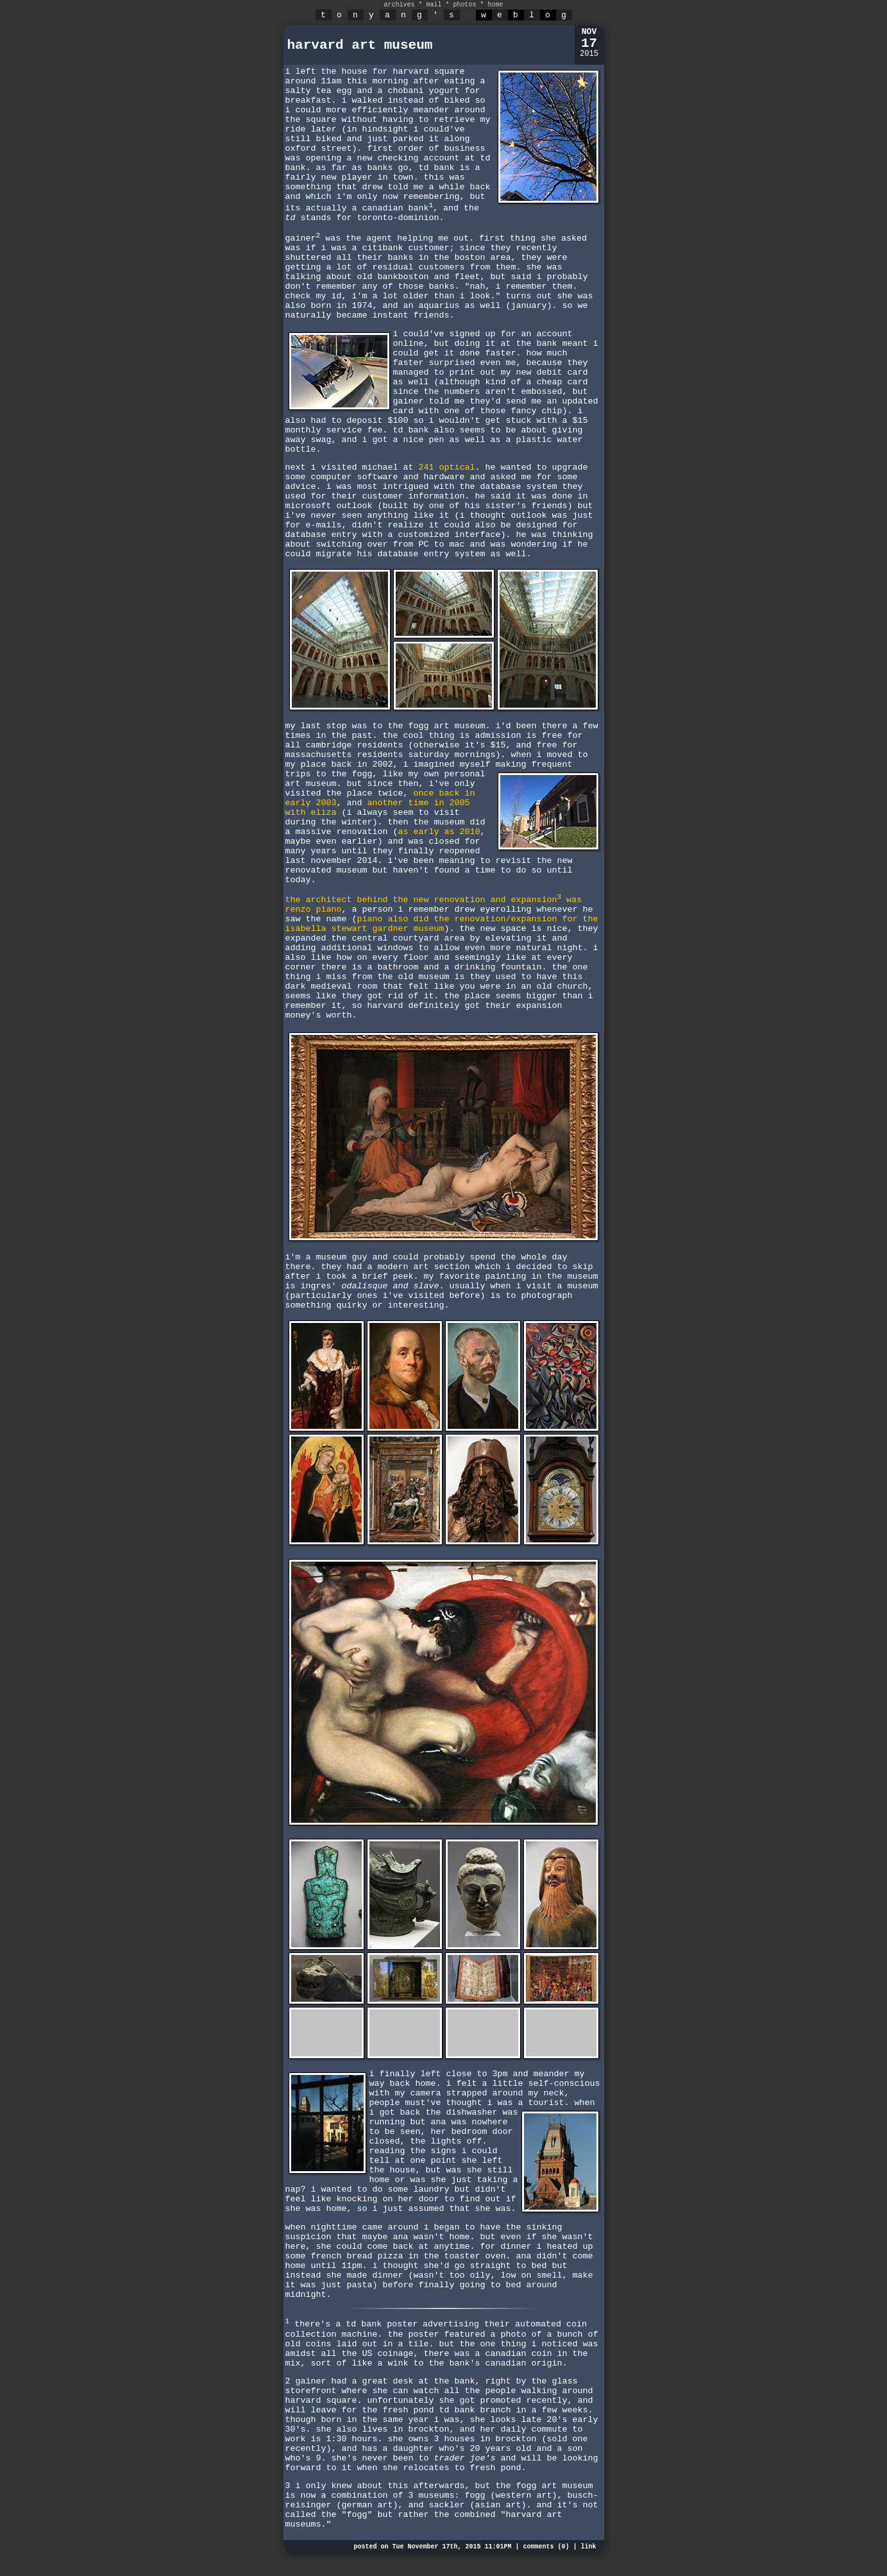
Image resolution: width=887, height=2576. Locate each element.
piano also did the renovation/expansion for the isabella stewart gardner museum (441, 924)
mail (433, 4)
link (588, 2546)
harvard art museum (360, 45)
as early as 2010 (439, 832)
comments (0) (546, 2546)
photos (465, 4)
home (495, 4)
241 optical (446, 467)
